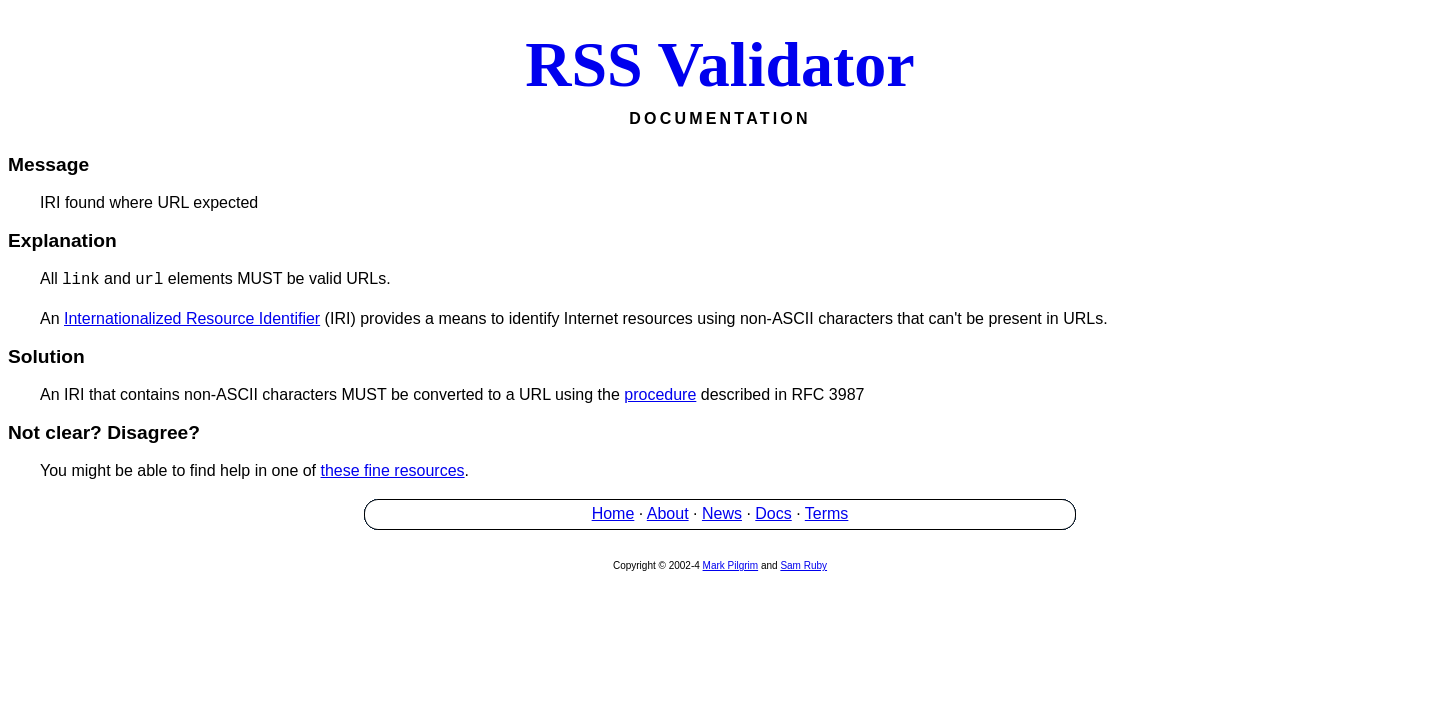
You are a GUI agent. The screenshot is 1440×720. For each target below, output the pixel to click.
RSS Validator (719, 64)
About (668, 513)
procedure (660, 394)
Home (613, 513)
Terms (827, 513)
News (722, 513)
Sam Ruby (803, 565)
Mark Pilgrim (731, 565)
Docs (773, 513)
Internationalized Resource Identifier (192, 318)
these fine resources (393, 470)
